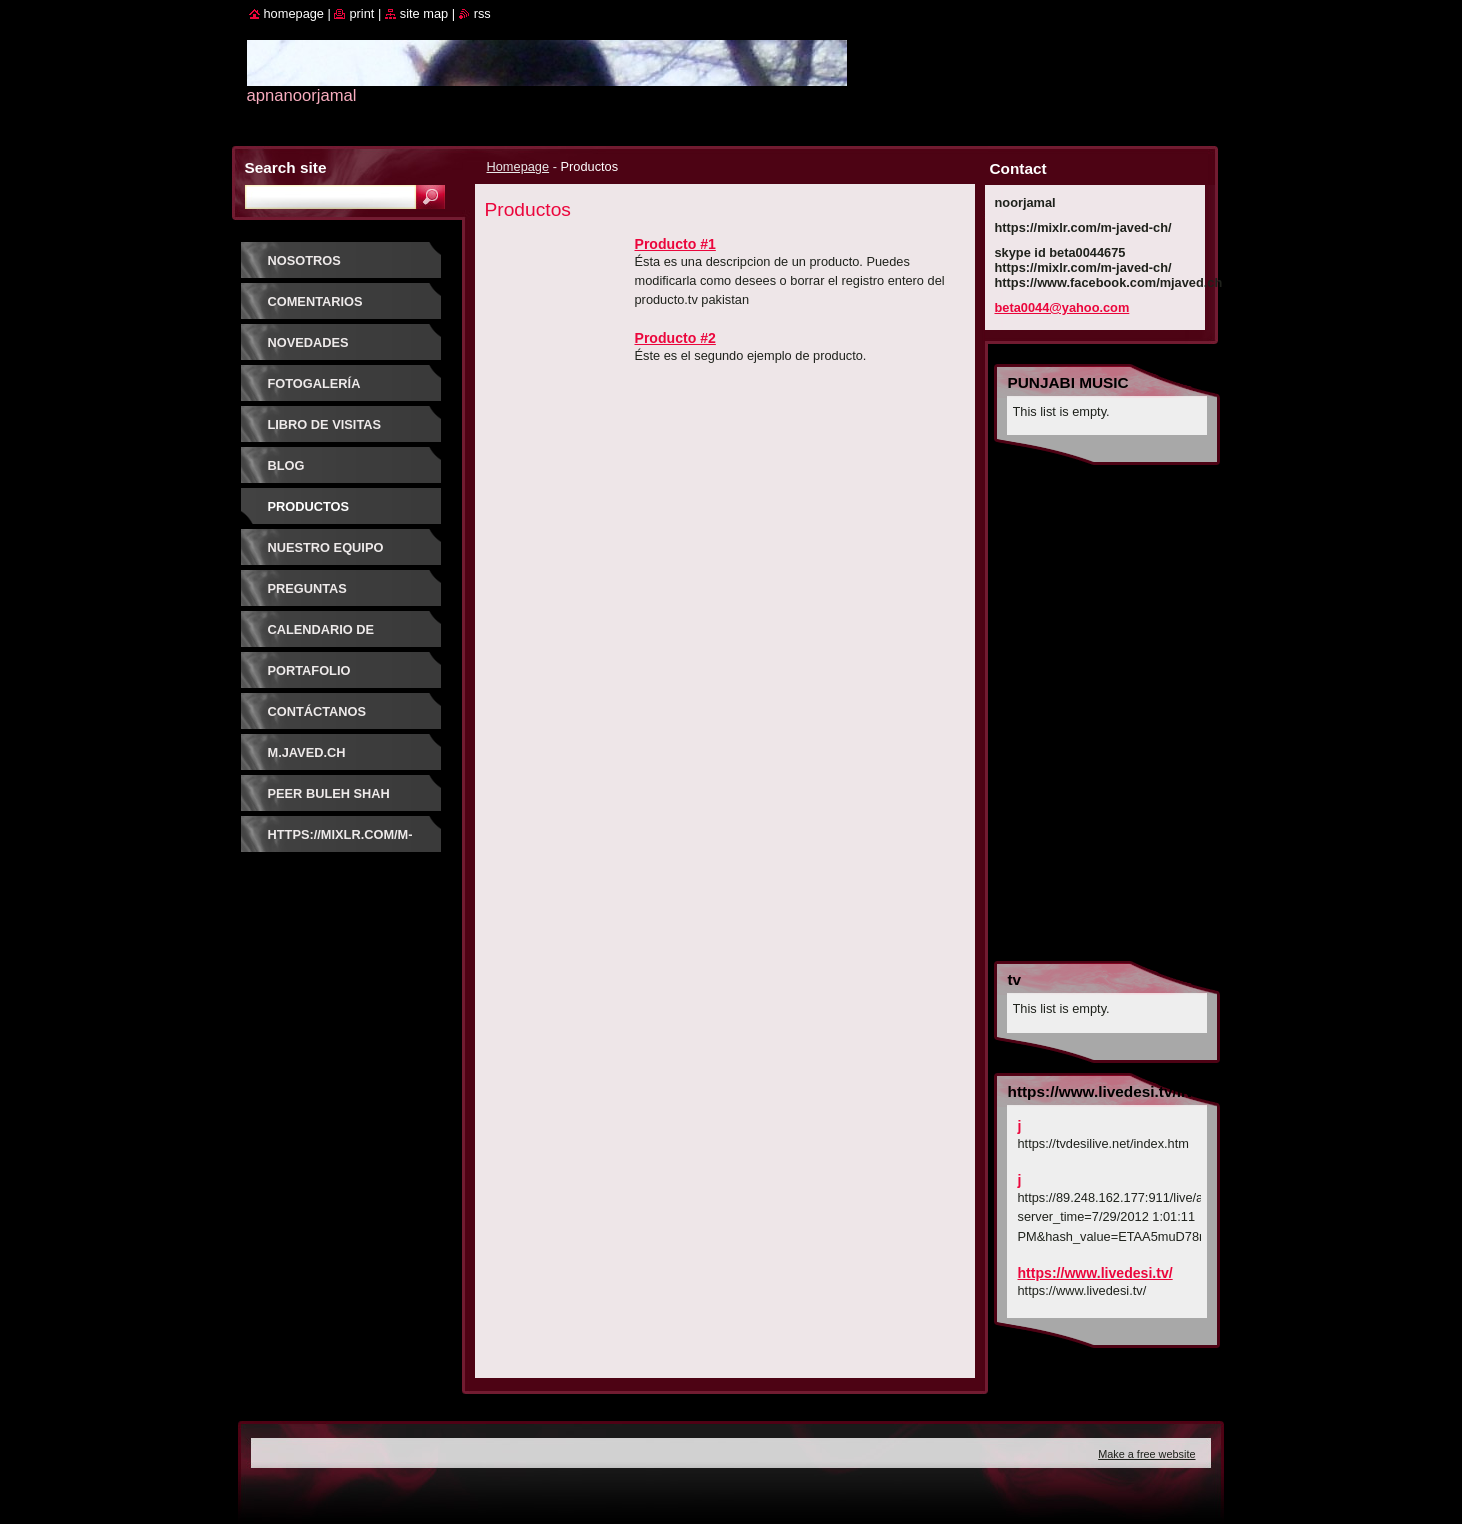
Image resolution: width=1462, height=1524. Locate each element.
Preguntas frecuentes (311, 595)
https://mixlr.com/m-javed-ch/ (340, 841)
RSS (482, 13)
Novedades (308, 342)
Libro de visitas (325, 424)
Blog (286, 465)
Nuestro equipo (326, 547)
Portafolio (309, 670)
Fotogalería (314, 383)
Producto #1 (675, 244)
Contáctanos (317, 711)
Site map (424, 13)
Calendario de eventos (321, 636)
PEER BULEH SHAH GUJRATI (329, 800)
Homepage (518, 166)
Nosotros (304, 260)
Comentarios (315, 301)
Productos (309, 506)
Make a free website (1146, 1454)
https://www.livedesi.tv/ (1095, 1273)
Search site (286, 167)
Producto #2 (675, 338)
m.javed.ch (307, 752)
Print (361, 13)
